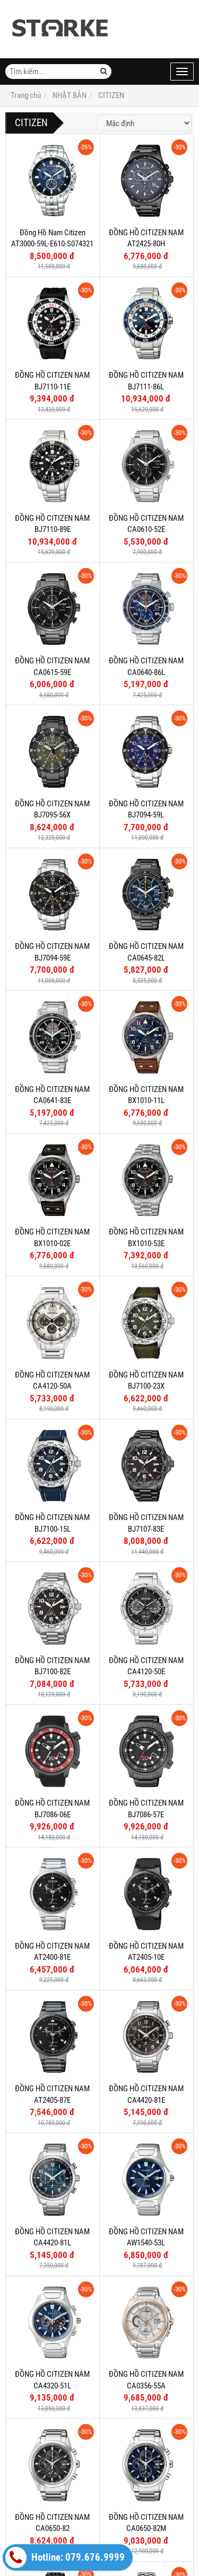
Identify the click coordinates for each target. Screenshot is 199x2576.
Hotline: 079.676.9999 (65, 2557)
